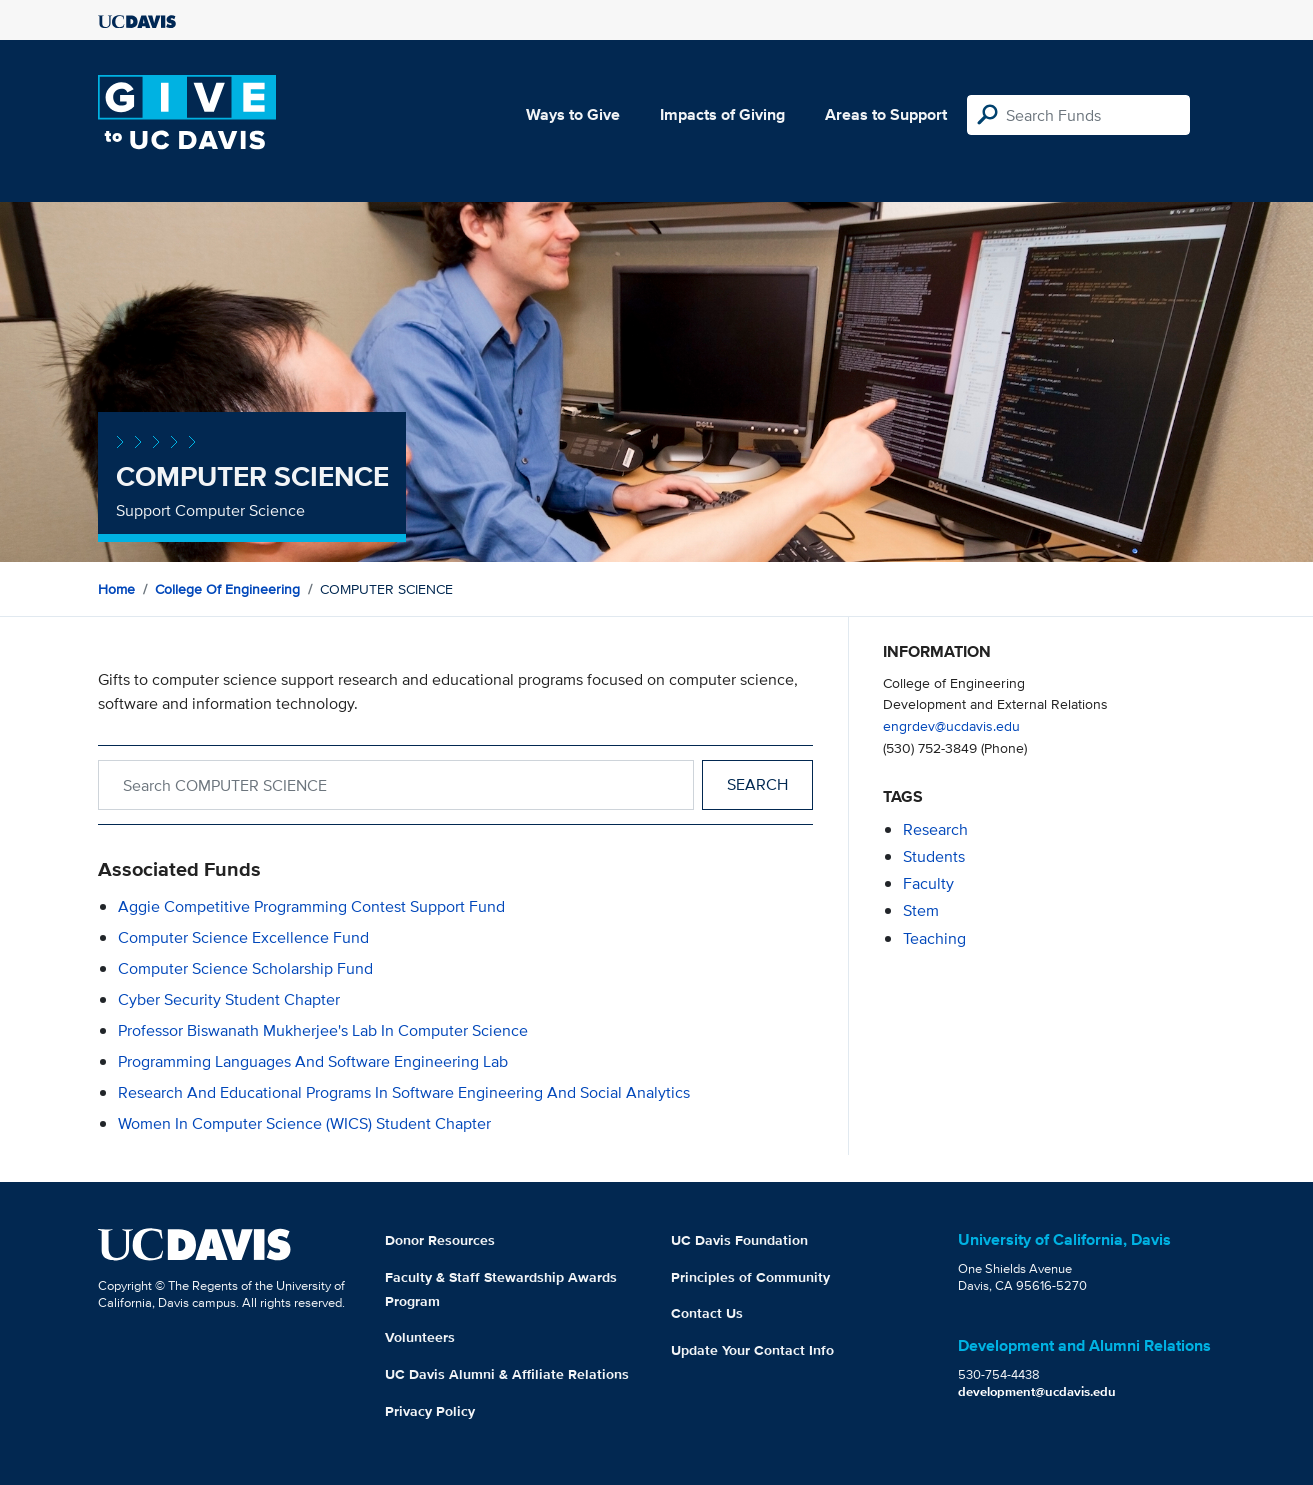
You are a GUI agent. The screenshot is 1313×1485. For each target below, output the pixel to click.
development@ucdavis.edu (1037, 1391)
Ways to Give (573, 114)
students (934, 856)
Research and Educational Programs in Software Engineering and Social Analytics (404, 1092)
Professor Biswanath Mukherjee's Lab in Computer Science (323, 1030)
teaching (934, 938)
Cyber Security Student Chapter (229, 999)
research (935, 829)
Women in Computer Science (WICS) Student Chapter (304, 1123)
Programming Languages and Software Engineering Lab (313, 1061)
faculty (928, 883)
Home (116, 589)
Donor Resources (440, 1240)
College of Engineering (227, 589)
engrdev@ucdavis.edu (951, 725)
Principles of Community (750, 1277)
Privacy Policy (430, 1411)
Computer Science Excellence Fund (243, 937)
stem (921, 910)
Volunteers (420, 1337)
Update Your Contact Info (752, 1350)
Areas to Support (886, 114)
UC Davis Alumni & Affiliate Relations (507, 1374)
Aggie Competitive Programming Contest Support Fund (311, 906)
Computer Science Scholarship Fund (245, 968)
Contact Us (707, 1313)
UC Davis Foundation (739, 1240)
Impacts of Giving (722, 114)
